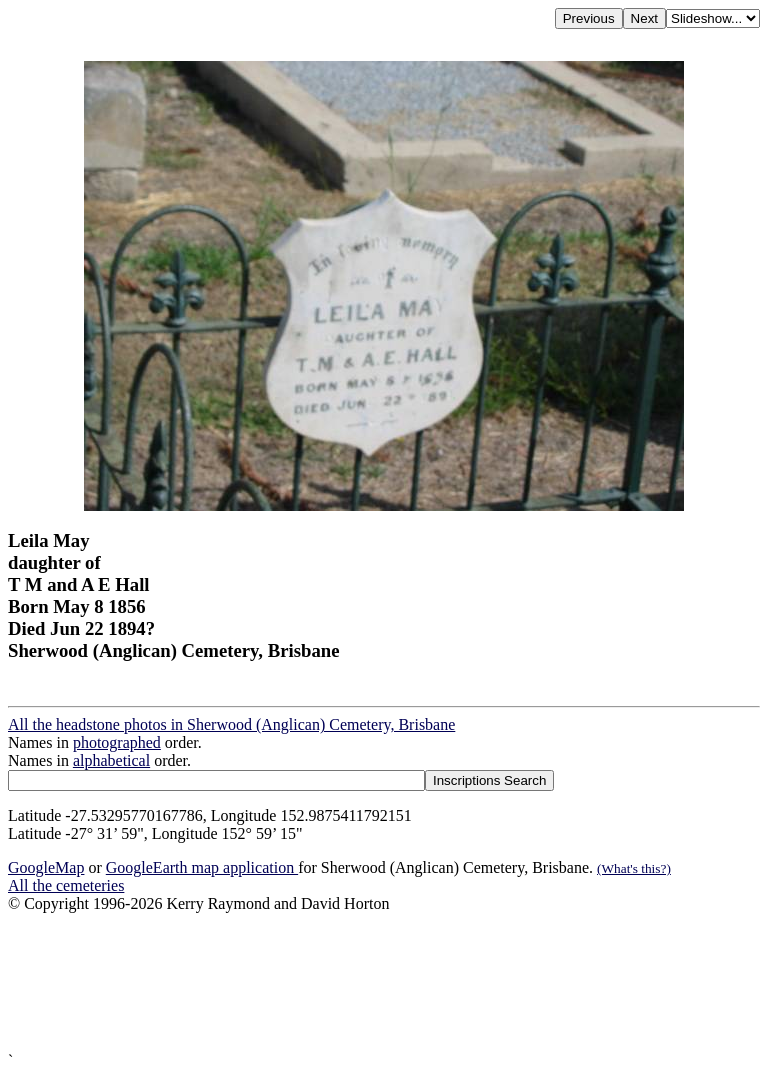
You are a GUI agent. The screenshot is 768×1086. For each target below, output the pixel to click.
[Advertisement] (384, 982)
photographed (117, 742)
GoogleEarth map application (202, 867)
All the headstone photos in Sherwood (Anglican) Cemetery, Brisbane (231, 724)
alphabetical (111, 760)
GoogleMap (46, 867)
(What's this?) (634, 868)
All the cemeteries (66, 885)
